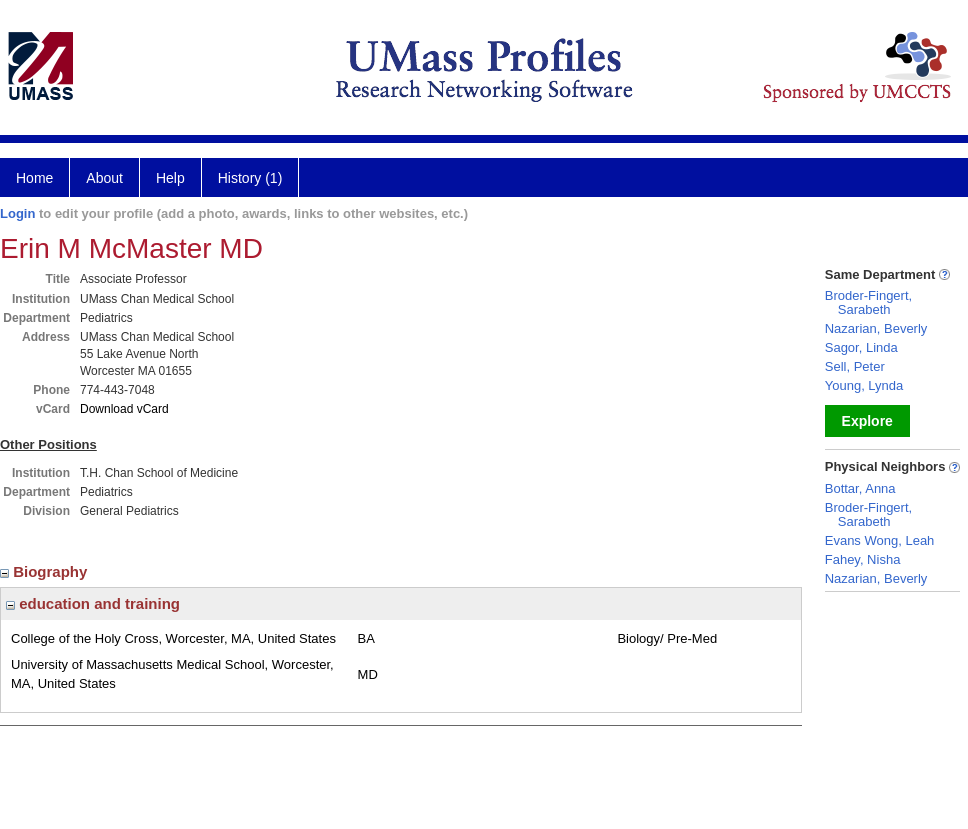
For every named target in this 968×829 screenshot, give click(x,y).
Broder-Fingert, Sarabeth (868, 302)
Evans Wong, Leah (880, 540)
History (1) (250, 178)
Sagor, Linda (861, 347)
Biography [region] (46, 571)
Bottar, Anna (860, 488)
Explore (867, 421)
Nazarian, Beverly (876, 328)
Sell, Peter (855, 366)
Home (34, 178)
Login (17, 213)
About (104, 178)
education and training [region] (93, 603)
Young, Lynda (864, 385)
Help (170, 178)
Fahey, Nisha (863, 559)
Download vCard (124, 409)
